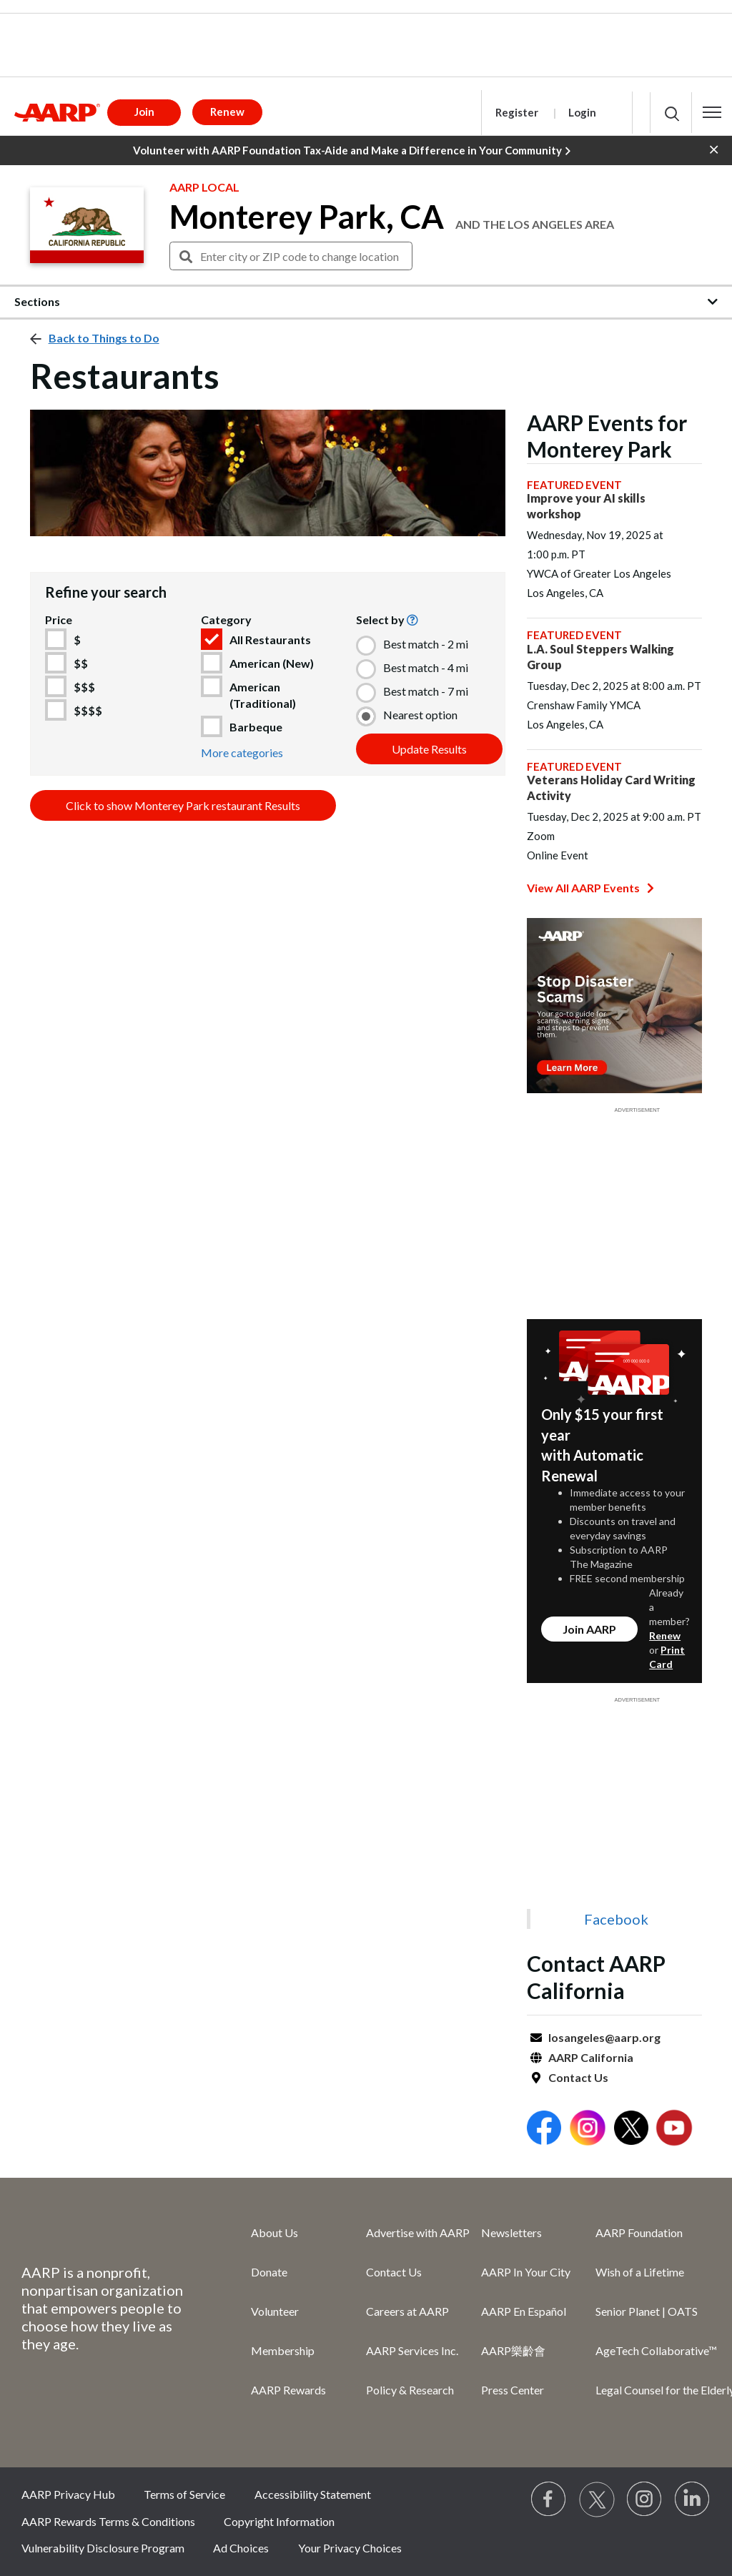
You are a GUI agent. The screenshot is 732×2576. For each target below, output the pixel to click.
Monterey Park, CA (306, 216)
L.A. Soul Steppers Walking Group (600, 656)
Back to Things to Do (104, 338)
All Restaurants (270, 639)
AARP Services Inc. (412, 2350)
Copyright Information (279, 2521)
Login (582, 112)
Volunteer (275, 2311)
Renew (665, 1635)
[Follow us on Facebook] (549, 2499)
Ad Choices (241, 2548)
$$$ (84, 687)
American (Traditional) (262, 695)
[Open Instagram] (588, 2129)
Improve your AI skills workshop (586, 505)
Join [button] (144, 111)
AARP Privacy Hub (68, 2494)
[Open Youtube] (674, 2129)
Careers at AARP (407, 2311)
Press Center (512, 2390)
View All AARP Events (590, 887)
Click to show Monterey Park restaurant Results (183, 805)
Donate (269, 2272)
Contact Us (578, 2077)
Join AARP (589, 1629)
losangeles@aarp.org (604, 2037)
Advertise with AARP (418, 2232)
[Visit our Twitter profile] (597, 2499)
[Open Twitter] (631, 2129)
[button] (712, 112)
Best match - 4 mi (425, 667)
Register (516, 112)
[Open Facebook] (544, 2129)
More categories (242, 752)
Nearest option (420, 714)
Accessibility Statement (312, 2494)
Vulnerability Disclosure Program (102, 2548)
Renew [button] (227, 111)
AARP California (590, 2057)
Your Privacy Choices (350, 2548)
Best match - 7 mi (425, 691)
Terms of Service (184, 2494)
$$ (81, 663)
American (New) (271, 663)
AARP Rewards (288, 2390)
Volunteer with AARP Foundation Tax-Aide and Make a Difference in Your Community (351, 151)
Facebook (616, 1919)
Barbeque (255, 727)
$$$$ (88, 710)
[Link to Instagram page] (645, 2499)
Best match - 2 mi (425, 644)
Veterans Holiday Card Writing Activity (611, 787)
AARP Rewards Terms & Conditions (108, 2521)
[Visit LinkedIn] (693, 2499)
